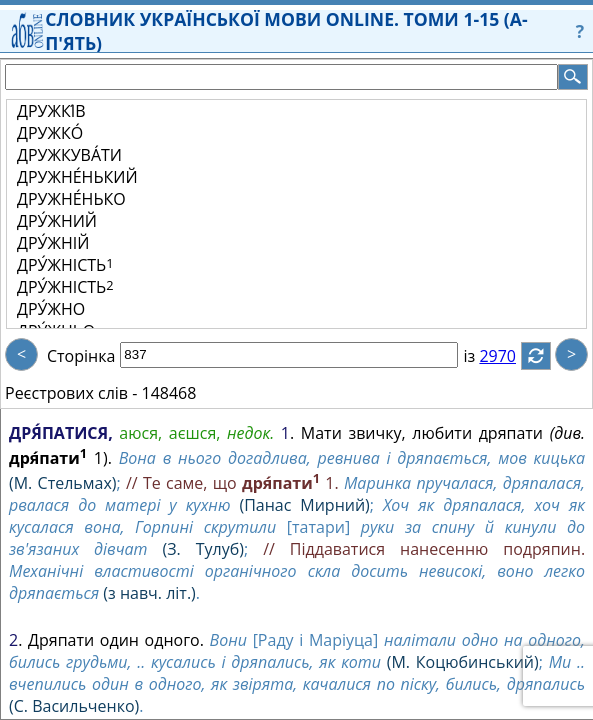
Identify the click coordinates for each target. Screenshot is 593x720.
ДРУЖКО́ (50, 133)
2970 (509, 356)
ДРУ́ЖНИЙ (57, 221)
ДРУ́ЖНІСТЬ (65, 265)
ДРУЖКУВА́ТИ (69, 155)
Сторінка (81, 356)
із (481, 356)
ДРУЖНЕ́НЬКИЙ (77, 177)
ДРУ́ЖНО (51, 309)
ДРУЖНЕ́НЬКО (71, 199)
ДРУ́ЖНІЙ (53, 243)
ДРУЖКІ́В (51, 111)
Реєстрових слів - (71, 393)
